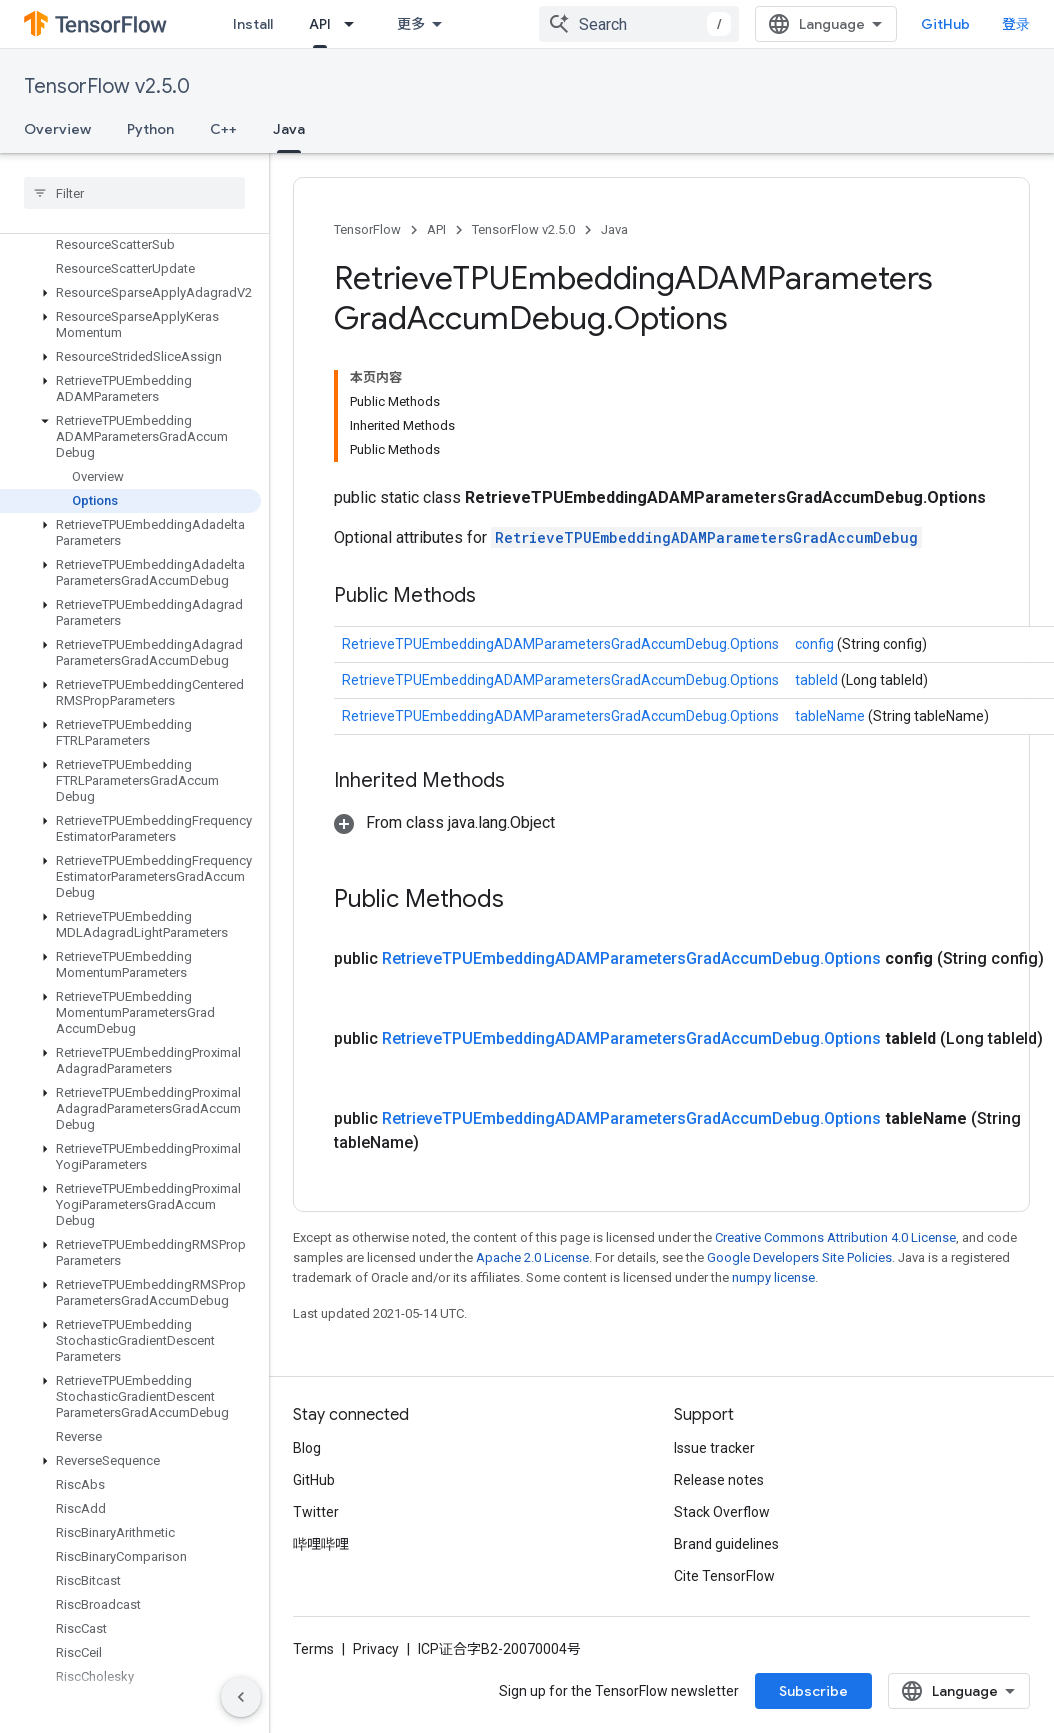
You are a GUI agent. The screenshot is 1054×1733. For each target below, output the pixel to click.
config (816, 644)
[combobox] (639, 24)
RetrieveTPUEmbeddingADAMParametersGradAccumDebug (706, 537)
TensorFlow (367, 229)
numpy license (773, 1277)
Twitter (316, 1512)
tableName (831, 716)
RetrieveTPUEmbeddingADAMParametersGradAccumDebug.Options (560, 644)
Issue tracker (714, 1448)
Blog (307, 1448)
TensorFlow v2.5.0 (107, 86)
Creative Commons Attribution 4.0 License (835, 1237)
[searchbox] (134, 193)
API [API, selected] (320, 24)
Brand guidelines (726, 1544)
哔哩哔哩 (321, 1544)
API (436, 229)
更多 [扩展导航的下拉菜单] (411, 24)
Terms (313, 1649)
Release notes (719, 1480)
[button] (130, 293)
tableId (818, 680)
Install (253, 24)
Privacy (376, 1649)
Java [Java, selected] (289, 129)
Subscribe (813, 1691)
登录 (1016, 24)
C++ (223, 129)
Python (150, 129)
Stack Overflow (722, 1512)
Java (614, 229)
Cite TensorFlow (724, 1576)
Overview (57, 129)
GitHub (945, 24)
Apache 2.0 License (532, 1257)
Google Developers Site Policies (799, 1257)
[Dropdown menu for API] (355, 24)
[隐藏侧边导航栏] (241, 1697)
